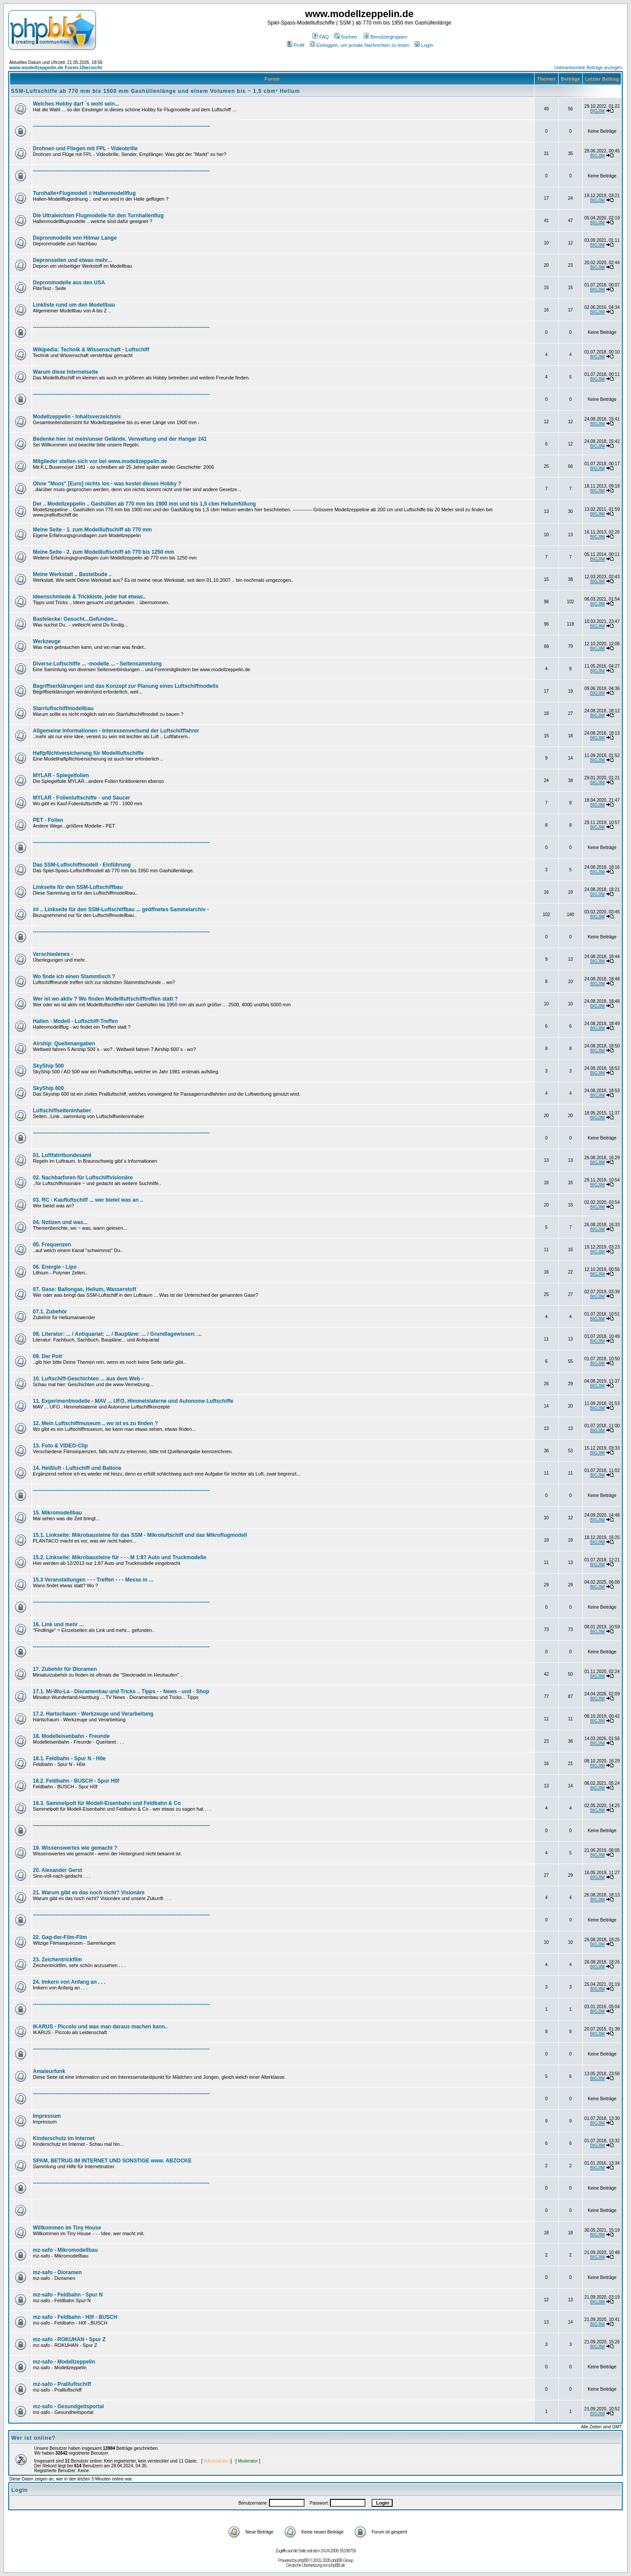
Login (424, 45)
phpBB (303, 2560)
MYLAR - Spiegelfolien (61, 775)
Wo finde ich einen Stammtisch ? (74, 976)
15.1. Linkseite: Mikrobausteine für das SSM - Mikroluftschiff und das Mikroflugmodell (140, 1535)
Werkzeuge (46, 641)
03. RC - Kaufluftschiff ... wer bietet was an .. (88, 1200)
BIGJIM (597, 111)
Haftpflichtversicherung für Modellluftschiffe (88, 753)
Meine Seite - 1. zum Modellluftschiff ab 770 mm (92, 530)
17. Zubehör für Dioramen (65, 1669)
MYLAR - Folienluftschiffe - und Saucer (81, 798)
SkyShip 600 (48, 1088)
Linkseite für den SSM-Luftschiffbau (78, 887)
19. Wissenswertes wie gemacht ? (75, 1848)
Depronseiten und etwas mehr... (72, 260)
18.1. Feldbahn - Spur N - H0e (69, 1758)
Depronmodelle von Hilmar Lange (75, 238)
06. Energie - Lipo (55, 1267)
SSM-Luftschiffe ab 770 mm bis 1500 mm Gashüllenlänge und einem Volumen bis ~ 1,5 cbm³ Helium (155, 91)
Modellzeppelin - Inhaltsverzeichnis (77, 417)
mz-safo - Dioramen (57, 2272)
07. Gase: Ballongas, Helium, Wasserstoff (84, 1289)
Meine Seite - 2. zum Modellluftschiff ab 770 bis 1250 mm (103, 552)
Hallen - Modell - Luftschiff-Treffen (75, 1021)
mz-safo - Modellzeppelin (64, 2362)
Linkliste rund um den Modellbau (74, 305)
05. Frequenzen (52, 1245)
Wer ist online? (33, 2438)
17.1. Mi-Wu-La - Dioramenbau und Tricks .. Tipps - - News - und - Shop (121, 1691)
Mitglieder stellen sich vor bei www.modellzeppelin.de (100, 461)
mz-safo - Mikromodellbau (65, 2250)
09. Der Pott (47, 1356)
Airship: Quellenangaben (64, 1043)
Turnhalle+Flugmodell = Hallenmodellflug (84, 193)
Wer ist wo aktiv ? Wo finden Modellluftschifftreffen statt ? (105, 999)
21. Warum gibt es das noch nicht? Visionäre (89, 1893)
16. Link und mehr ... (58, 1624)
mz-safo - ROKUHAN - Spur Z (69, 2339)
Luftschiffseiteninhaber (62, 1111)
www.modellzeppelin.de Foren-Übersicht (55, 67)
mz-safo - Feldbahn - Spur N (68, 2295)
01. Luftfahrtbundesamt (62, 1155)
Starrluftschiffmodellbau (63, 708)
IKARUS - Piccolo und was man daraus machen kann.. (100, 2027)
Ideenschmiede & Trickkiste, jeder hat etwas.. (89, 597)
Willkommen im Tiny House (67, 2228)
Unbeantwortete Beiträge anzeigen (588, 67)
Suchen (345, 36)
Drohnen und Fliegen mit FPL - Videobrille (85, 148)
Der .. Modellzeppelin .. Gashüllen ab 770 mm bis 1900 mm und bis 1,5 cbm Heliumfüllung (144, 504)
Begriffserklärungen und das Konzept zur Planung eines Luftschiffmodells (125, 686)
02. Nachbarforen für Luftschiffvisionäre (83, 1178)
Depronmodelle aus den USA (69, 283)
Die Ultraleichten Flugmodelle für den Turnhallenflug (98, 215)
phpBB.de (337, 2565)
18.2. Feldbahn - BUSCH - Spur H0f (76, 1781)
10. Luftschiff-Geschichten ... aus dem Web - (88, 1379)
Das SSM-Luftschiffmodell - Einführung (82, 865)
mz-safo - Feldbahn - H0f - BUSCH (75, 2317)
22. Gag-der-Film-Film (60, 1937)
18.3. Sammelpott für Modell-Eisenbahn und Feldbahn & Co (107, 1803)
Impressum (47, 2116)
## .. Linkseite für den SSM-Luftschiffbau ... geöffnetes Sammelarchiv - (121, 909)
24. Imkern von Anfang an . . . (69, 1982)
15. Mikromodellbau (57, 1513)
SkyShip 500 (48, 1066)
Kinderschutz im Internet (64, 2138)
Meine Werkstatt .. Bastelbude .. (72, 574)
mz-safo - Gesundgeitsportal (68, 2406)
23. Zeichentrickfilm (57, 1960)
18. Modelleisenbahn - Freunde (71, 1736)
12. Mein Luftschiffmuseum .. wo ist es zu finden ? (95, 1423)
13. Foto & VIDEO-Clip (60, 1446)
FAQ (320, 36)
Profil (296, 45)
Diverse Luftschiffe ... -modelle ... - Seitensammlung (97, 664)
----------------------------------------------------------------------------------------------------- (121, 126)
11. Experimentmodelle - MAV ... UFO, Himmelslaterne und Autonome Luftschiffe (133, 1401)
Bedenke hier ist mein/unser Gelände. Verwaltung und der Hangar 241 (120, 439)
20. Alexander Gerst (57, 1870)
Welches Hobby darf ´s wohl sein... (76, 104)
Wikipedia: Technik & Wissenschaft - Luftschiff (91, 350)
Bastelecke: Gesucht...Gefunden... (75, 619)
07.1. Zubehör (50, 1312)
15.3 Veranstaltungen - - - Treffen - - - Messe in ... (93, 1580)
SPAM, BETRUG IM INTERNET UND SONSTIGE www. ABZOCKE (112, 2161)
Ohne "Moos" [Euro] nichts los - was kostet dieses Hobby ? (107, 484)
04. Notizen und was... (60, 1222)
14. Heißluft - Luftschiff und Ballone (77, 1468)
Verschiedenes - (53, 954)
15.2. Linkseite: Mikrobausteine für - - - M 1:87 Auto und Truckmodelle (119, 1557)
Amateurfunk (49, 2071)
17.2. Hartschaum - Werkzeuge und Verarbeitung (93, 1714)
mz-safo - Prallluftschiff (62, 2384)
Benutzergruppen (385, 36)
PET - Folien (48, 820)
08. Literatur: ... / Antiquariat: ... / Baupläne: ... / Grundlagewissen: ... (117, 1334)
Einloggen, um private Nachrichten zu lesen (359, 45)
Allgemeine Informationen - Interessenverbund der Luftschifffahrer (116, 731)
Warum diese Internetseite (65, 372)
